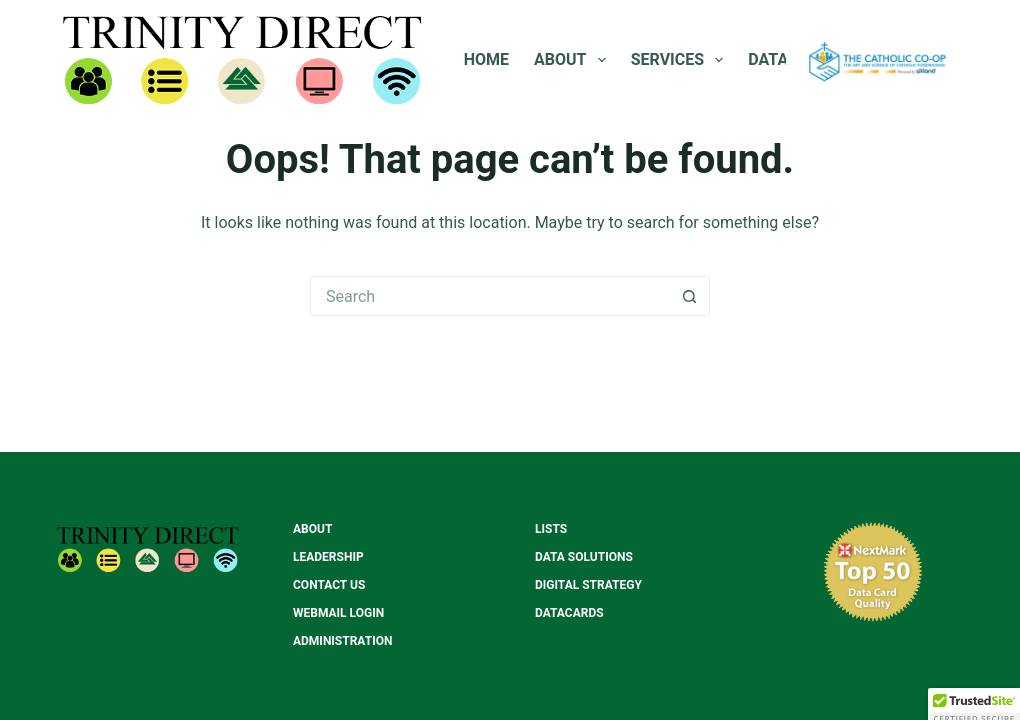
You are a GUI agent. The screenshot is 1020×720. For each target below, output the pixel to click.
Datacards (569, 613)
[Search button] (690, 296)
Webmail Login (338, 613)
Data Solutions (584, 557)
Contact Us (329, 585)
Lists (551, 529)
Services (681, 60)
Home (486, 59)
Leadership (328, 557)
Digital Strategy (588, 585)
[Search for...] (490, 296)
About (574, 60)
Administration (342, 641)
